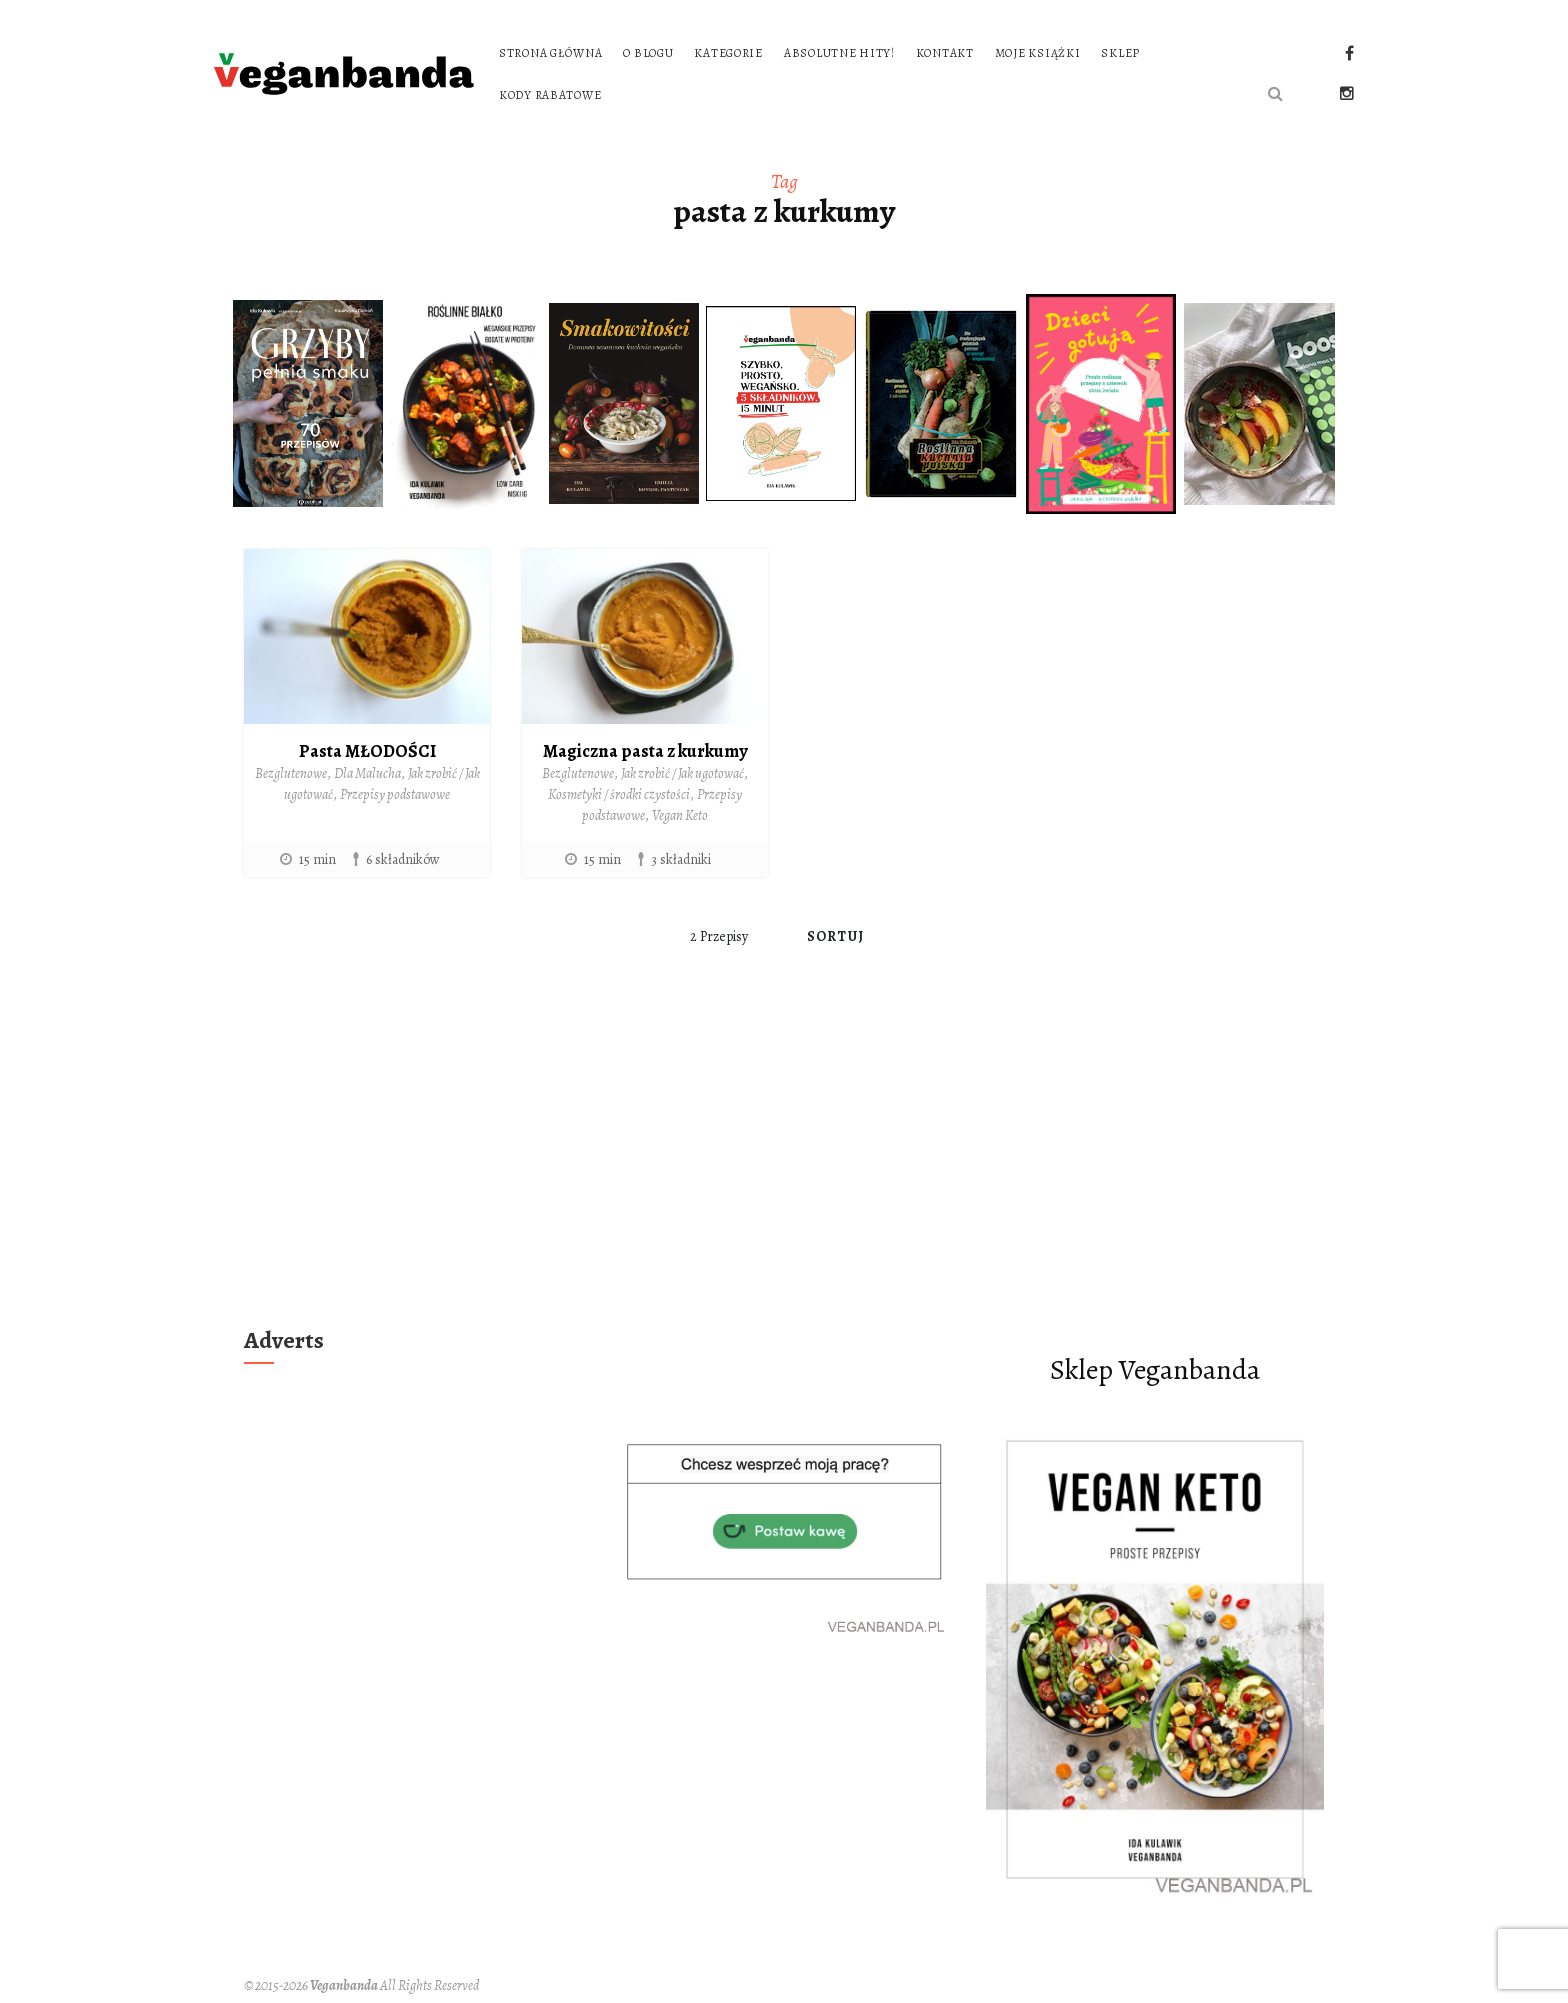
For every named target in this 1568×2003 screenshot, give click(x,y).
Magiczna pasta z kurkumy (645, 751)
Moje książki (1038, 53)
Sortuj (835, 936)
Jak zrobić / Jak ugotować (682, 773)
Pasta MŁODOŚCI (367, 751)
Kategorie (728, 53)
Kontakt (945, 53)
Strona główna (550, 53)
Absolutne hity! (839, 53)
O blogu (648, 53)
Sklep (1120, 53)
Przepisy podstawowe (395, 794)
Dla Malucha (367, 773)
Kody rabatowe (550, 95)
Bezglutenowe (291, 773)
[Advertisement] (784, 1169)
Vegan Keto (680, 815)
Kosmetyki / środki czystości (619, 794)
